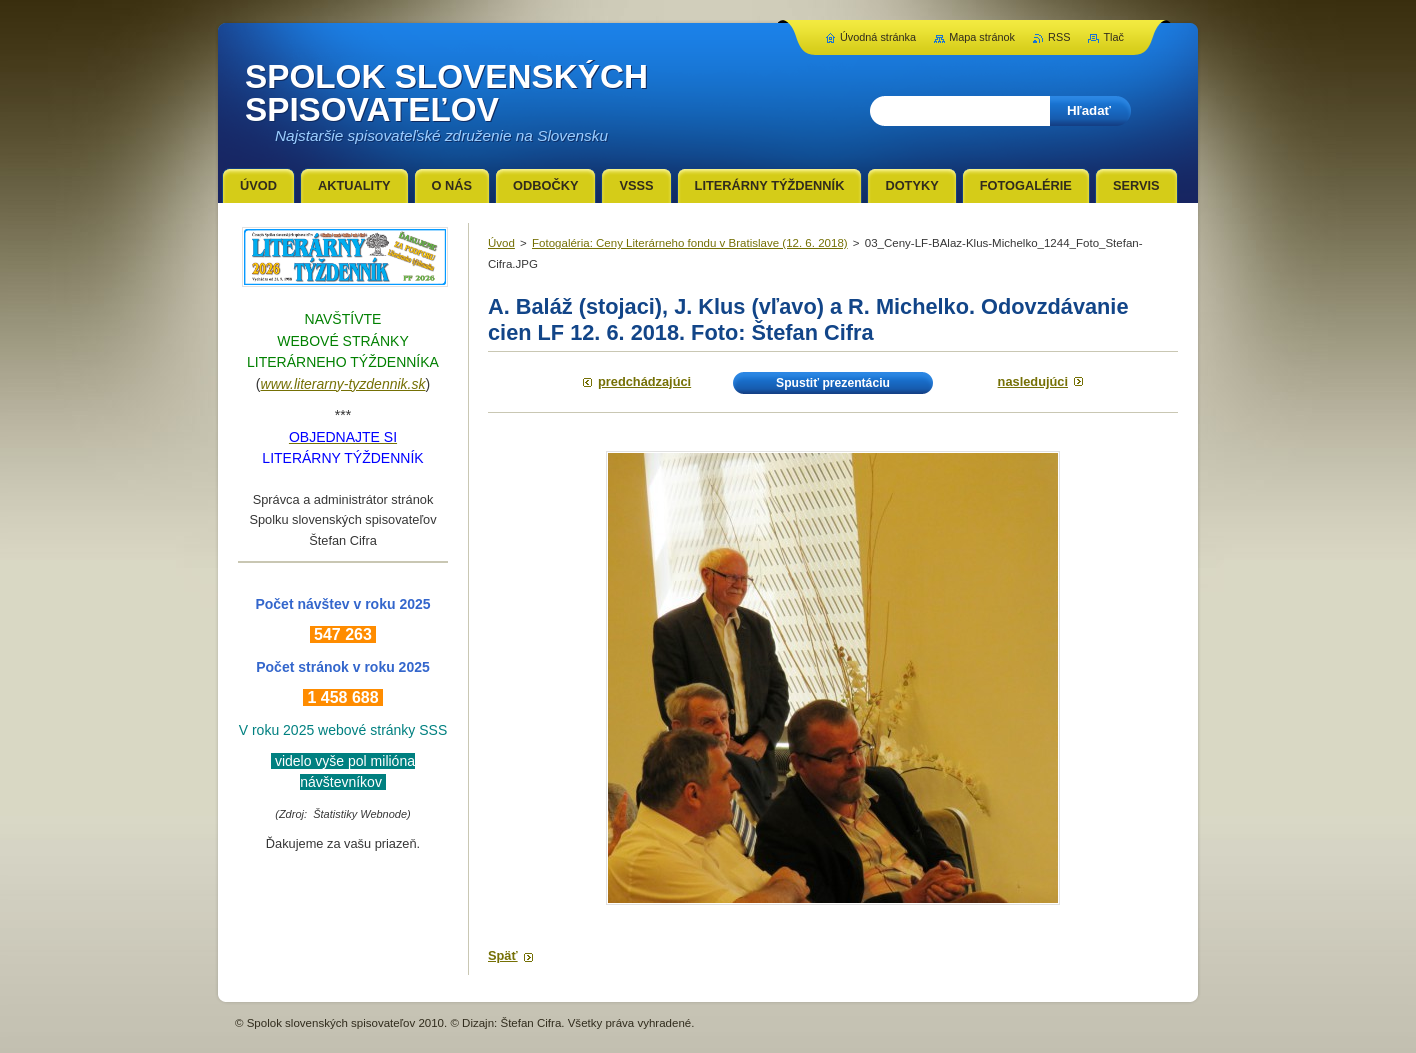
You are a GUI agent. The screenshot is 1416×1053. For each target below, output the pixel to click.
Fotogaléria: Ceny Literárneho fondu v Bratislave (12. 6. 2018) (690, 243)
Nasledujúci (1033, 381)
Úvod (501, 243)
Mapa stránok (982, 37)
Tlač (1113, 37)
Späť (503, 955)
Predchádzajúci (644, 381)
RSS (1059, 37)
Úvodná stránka (878, 37)
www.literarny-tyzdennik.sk (343, 384)
